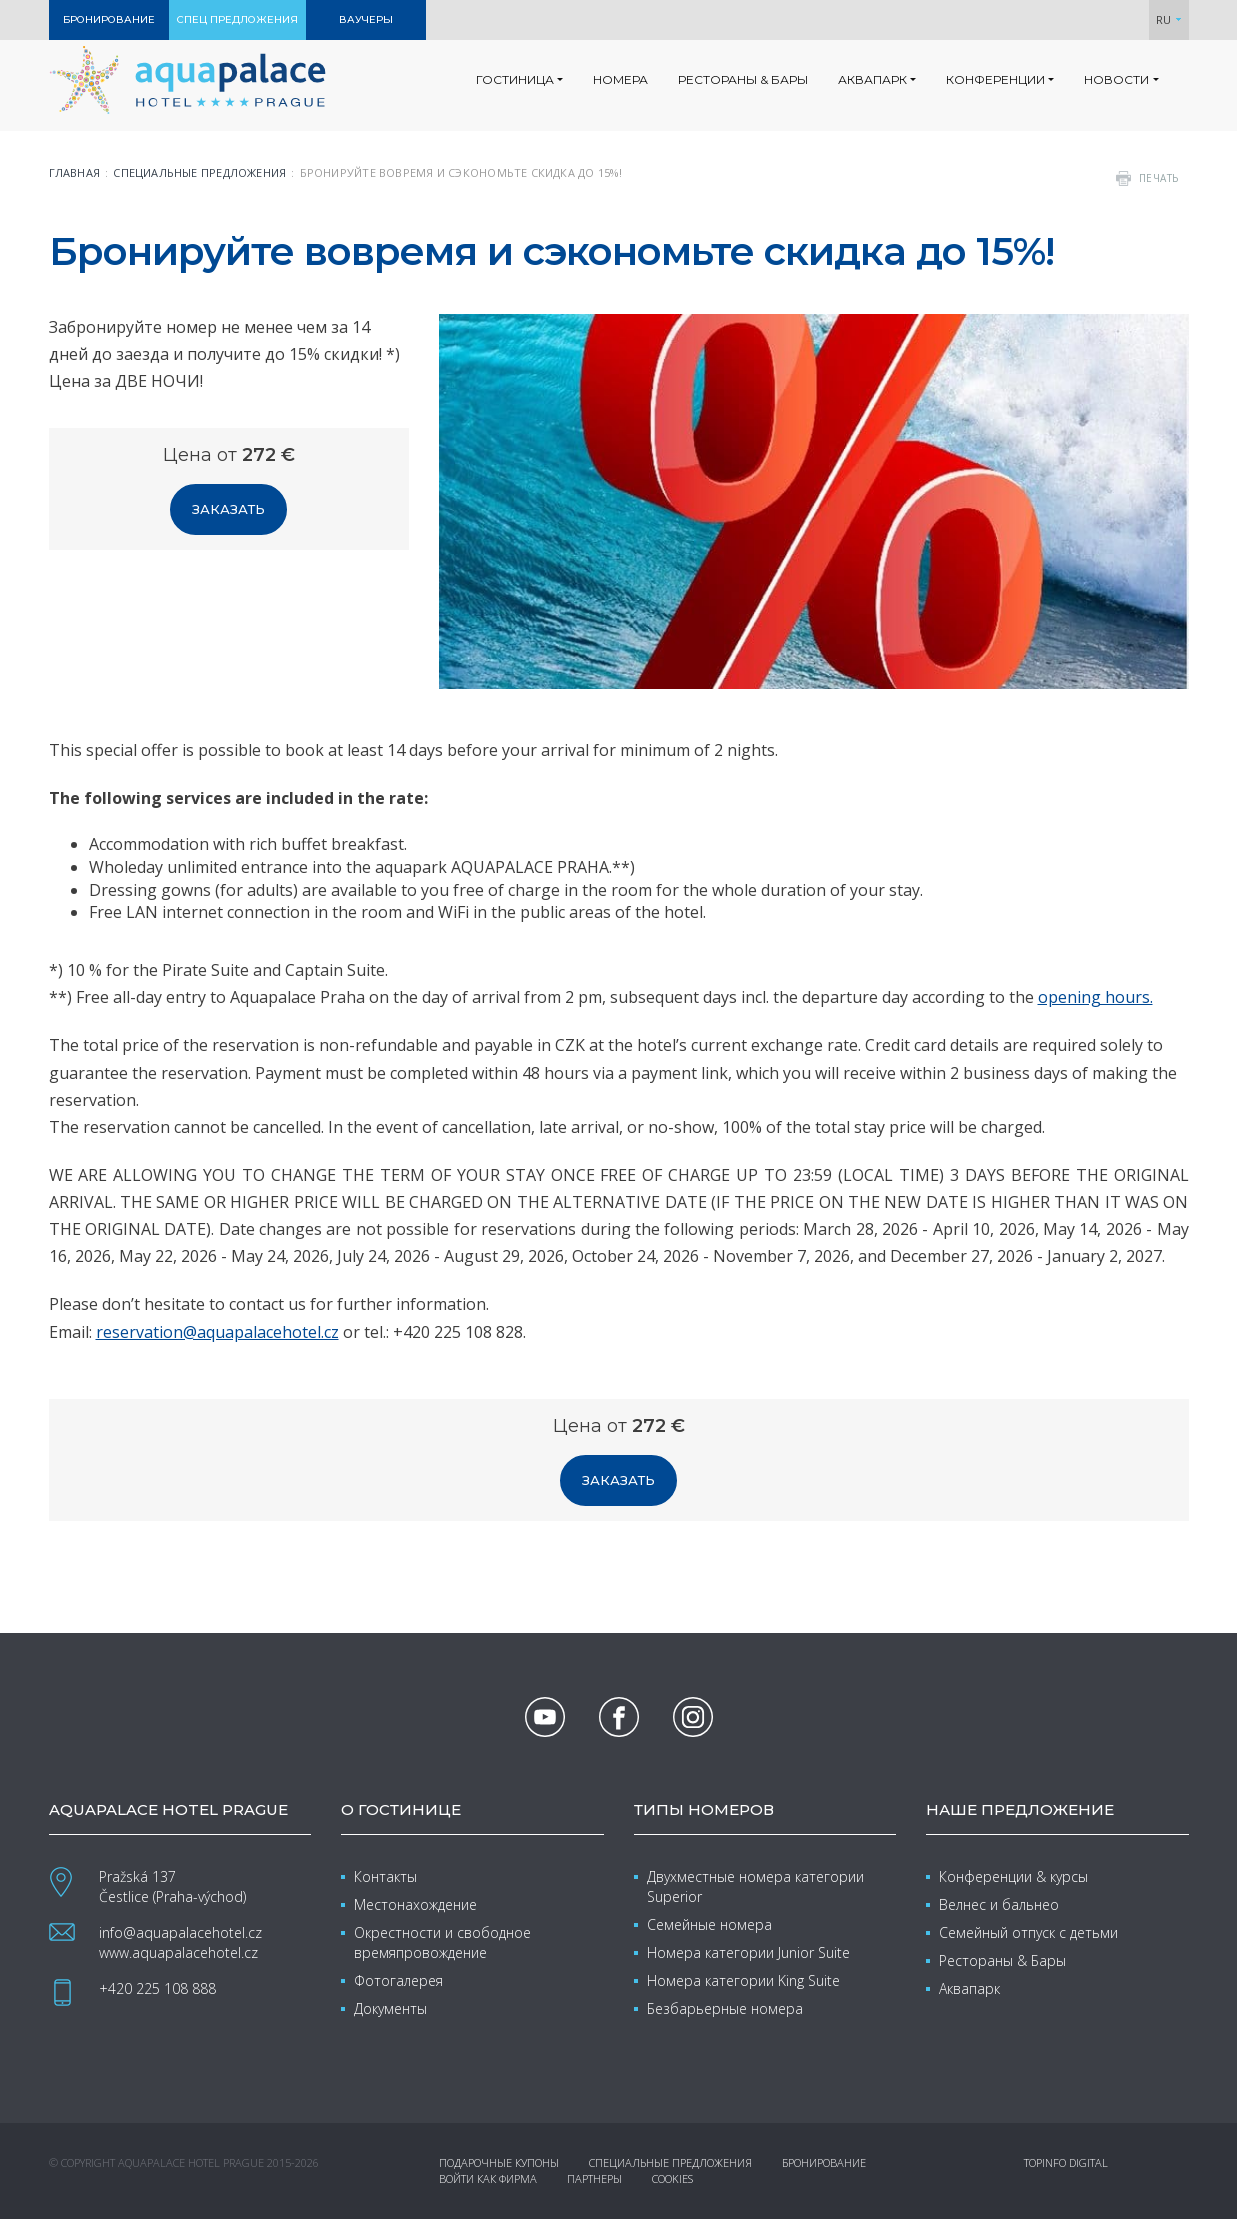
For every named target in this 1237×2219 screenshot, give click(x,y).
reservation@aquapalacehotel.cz (217, 1332)
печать (1159, 178)
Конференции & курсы (1013, 1876)
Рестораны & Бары (1002, 1960)
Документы (390, 2008)
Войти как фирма (488, 2178)
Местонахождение (415, 1904)
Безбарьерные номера (725, 2008)
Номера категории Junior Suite (748, 1952)
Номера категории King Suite (743, 1980)
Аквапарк (969, 1988)
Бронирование (824, 2162)
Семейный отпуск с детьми (1028, 1932)
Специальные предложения (199, 172)
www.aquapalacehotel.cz (178, 1952)
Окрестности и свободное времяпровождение (442, 1942)
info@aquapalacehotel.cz (180, 1932)
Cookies (672, 2178)
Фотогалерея (398, 1980)
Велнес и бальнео (999, 1904)
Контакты (385, 1876)
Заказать (228, 509)
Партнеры (594, 2178)
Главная (75, 172)
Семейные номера (709, 1924)
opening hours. (1095, 997)
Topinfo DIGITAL (1066, 2162)
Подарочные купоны (499, 2162)
